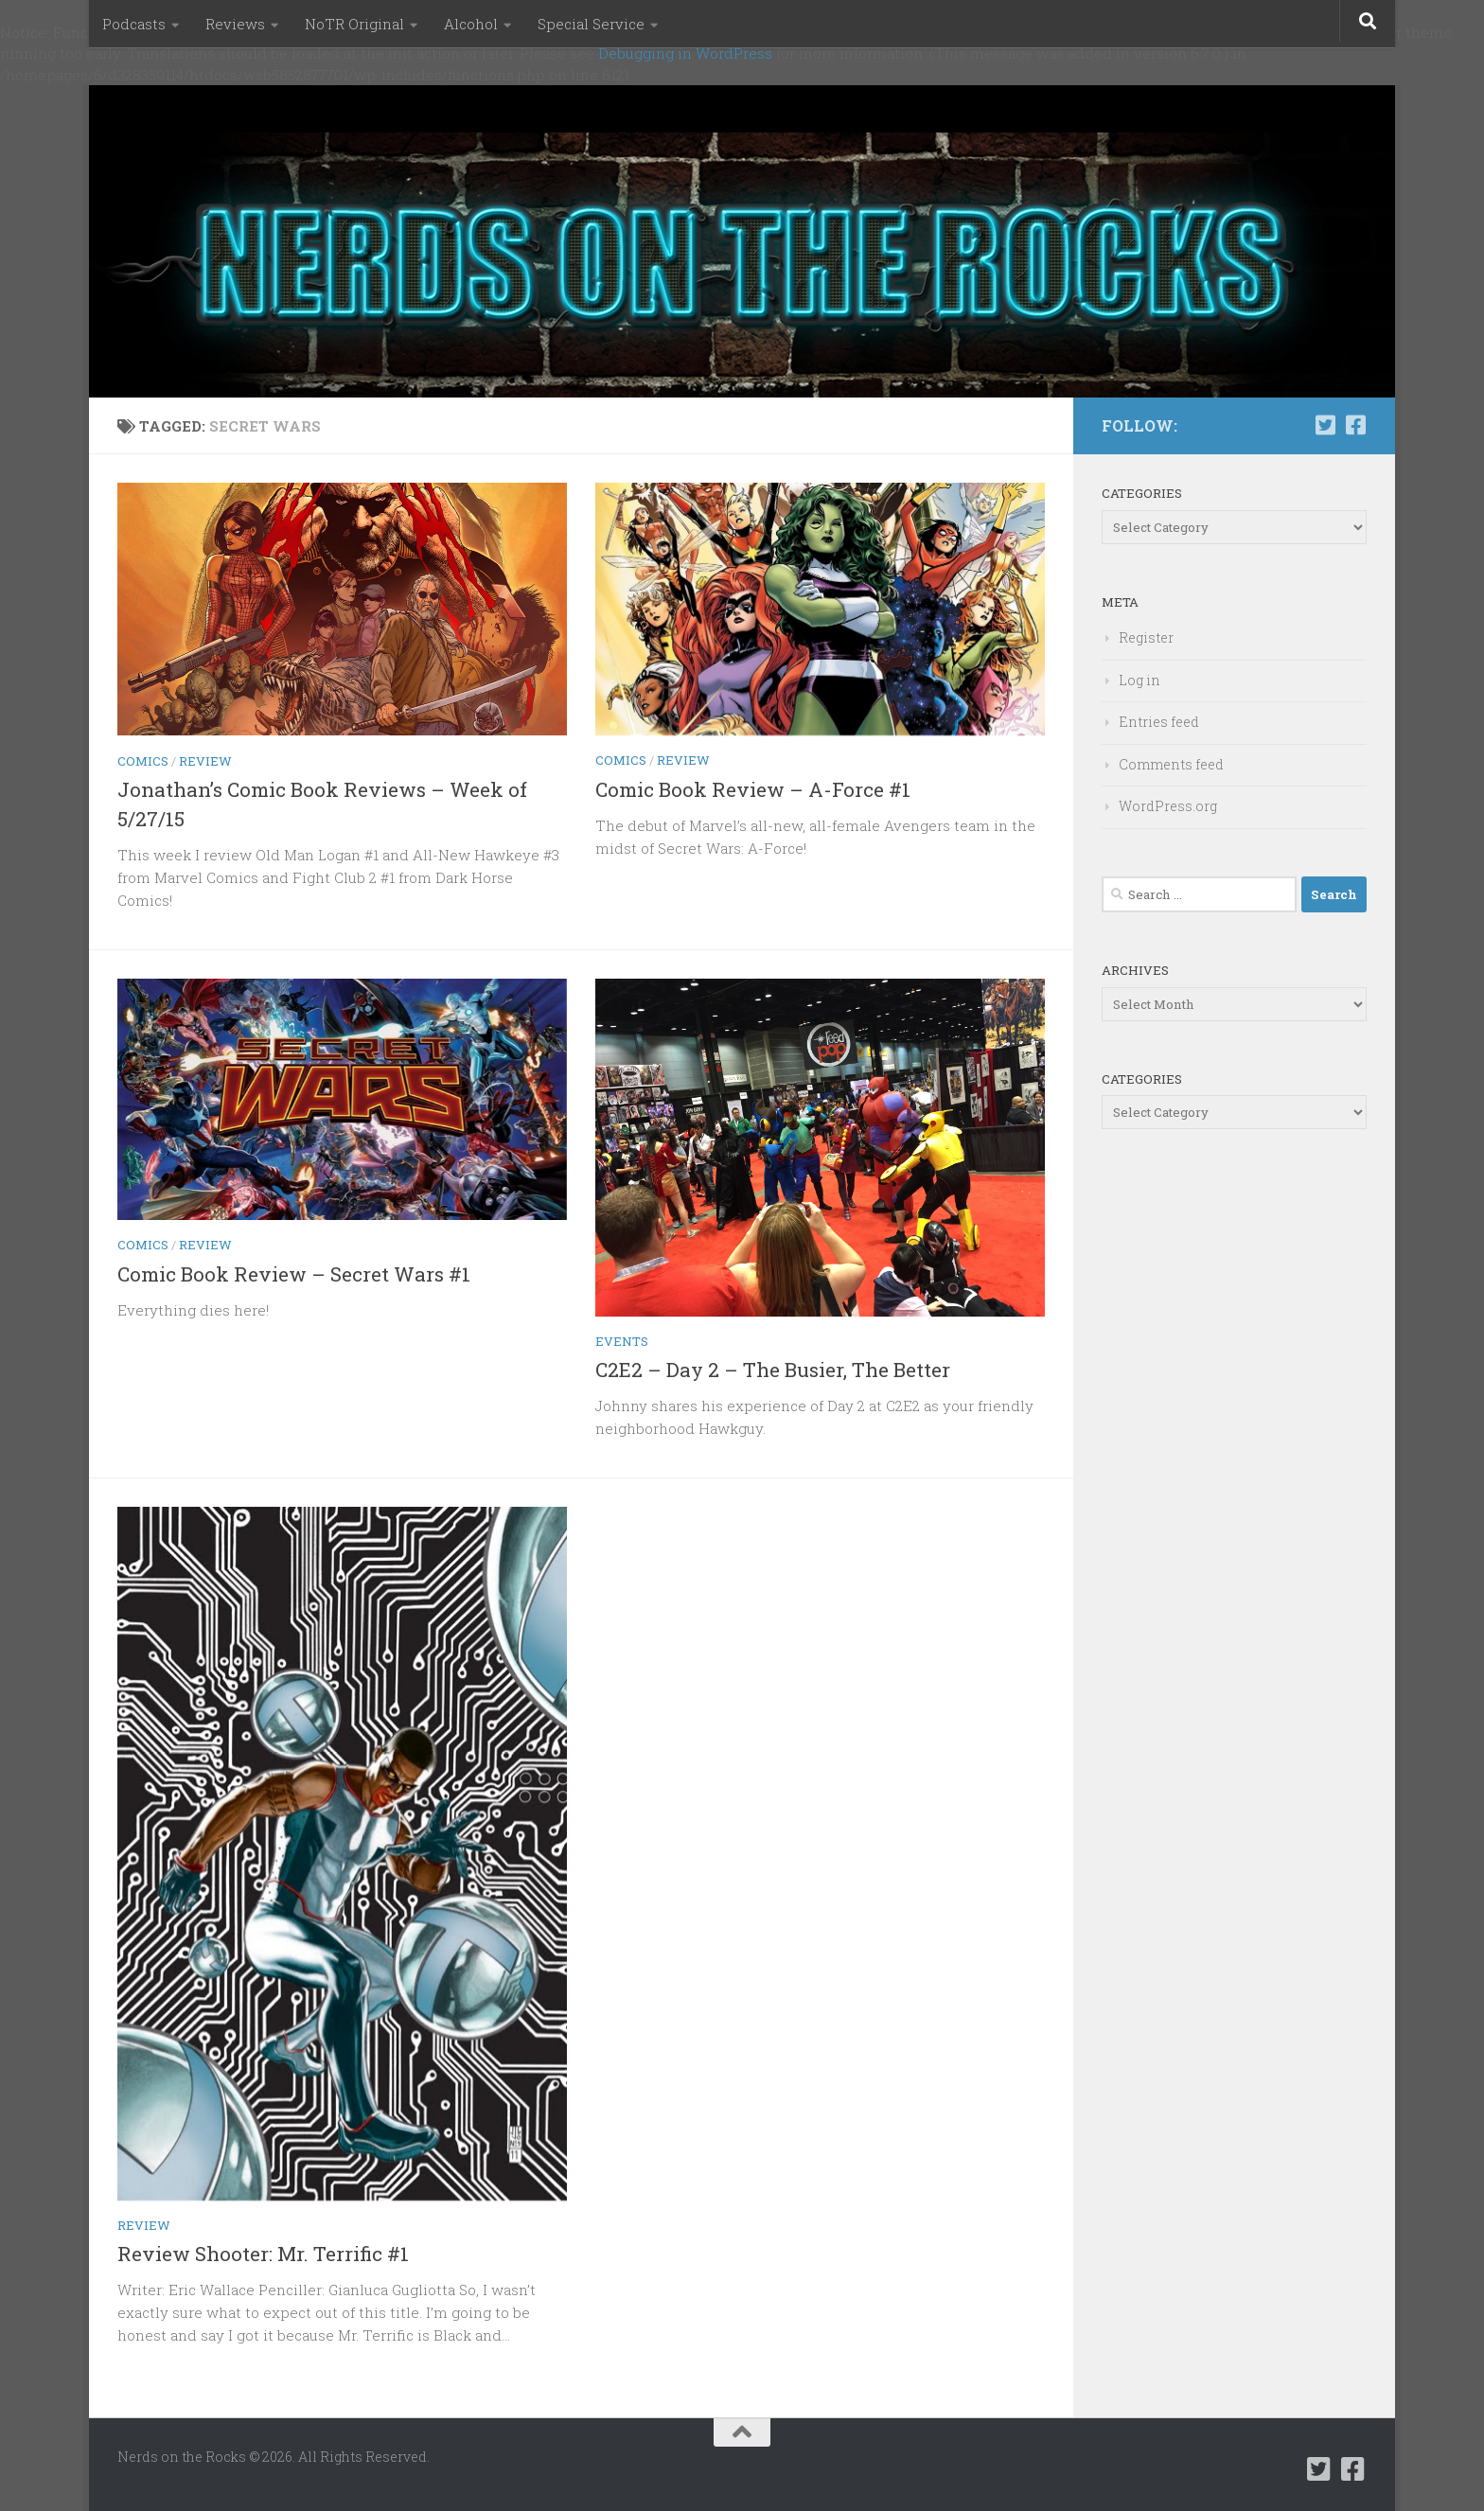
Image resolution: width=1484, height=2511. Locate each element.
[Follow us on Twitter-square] (1325, 425)
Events (621, 1341)
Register (1146, 637)
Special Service (591, 23)
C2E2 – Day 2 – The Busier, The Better (772, 1369)
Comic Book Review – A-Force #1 (752, 789)
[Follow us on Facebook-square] (1355, 425)
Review (205, 760)
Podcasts (134, 23)
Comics (142, 760)
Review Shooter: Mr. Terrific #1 (263, 2253)
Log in (1139, 680)
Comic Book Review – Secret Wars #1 (293, 1274)
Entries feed (1159, 722)
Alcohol (471, 23)
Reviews (235, 23)
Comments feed (1171, 764)
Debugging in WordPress (685, 53)
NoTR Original (354, 23)
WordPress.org (1168, 806)
